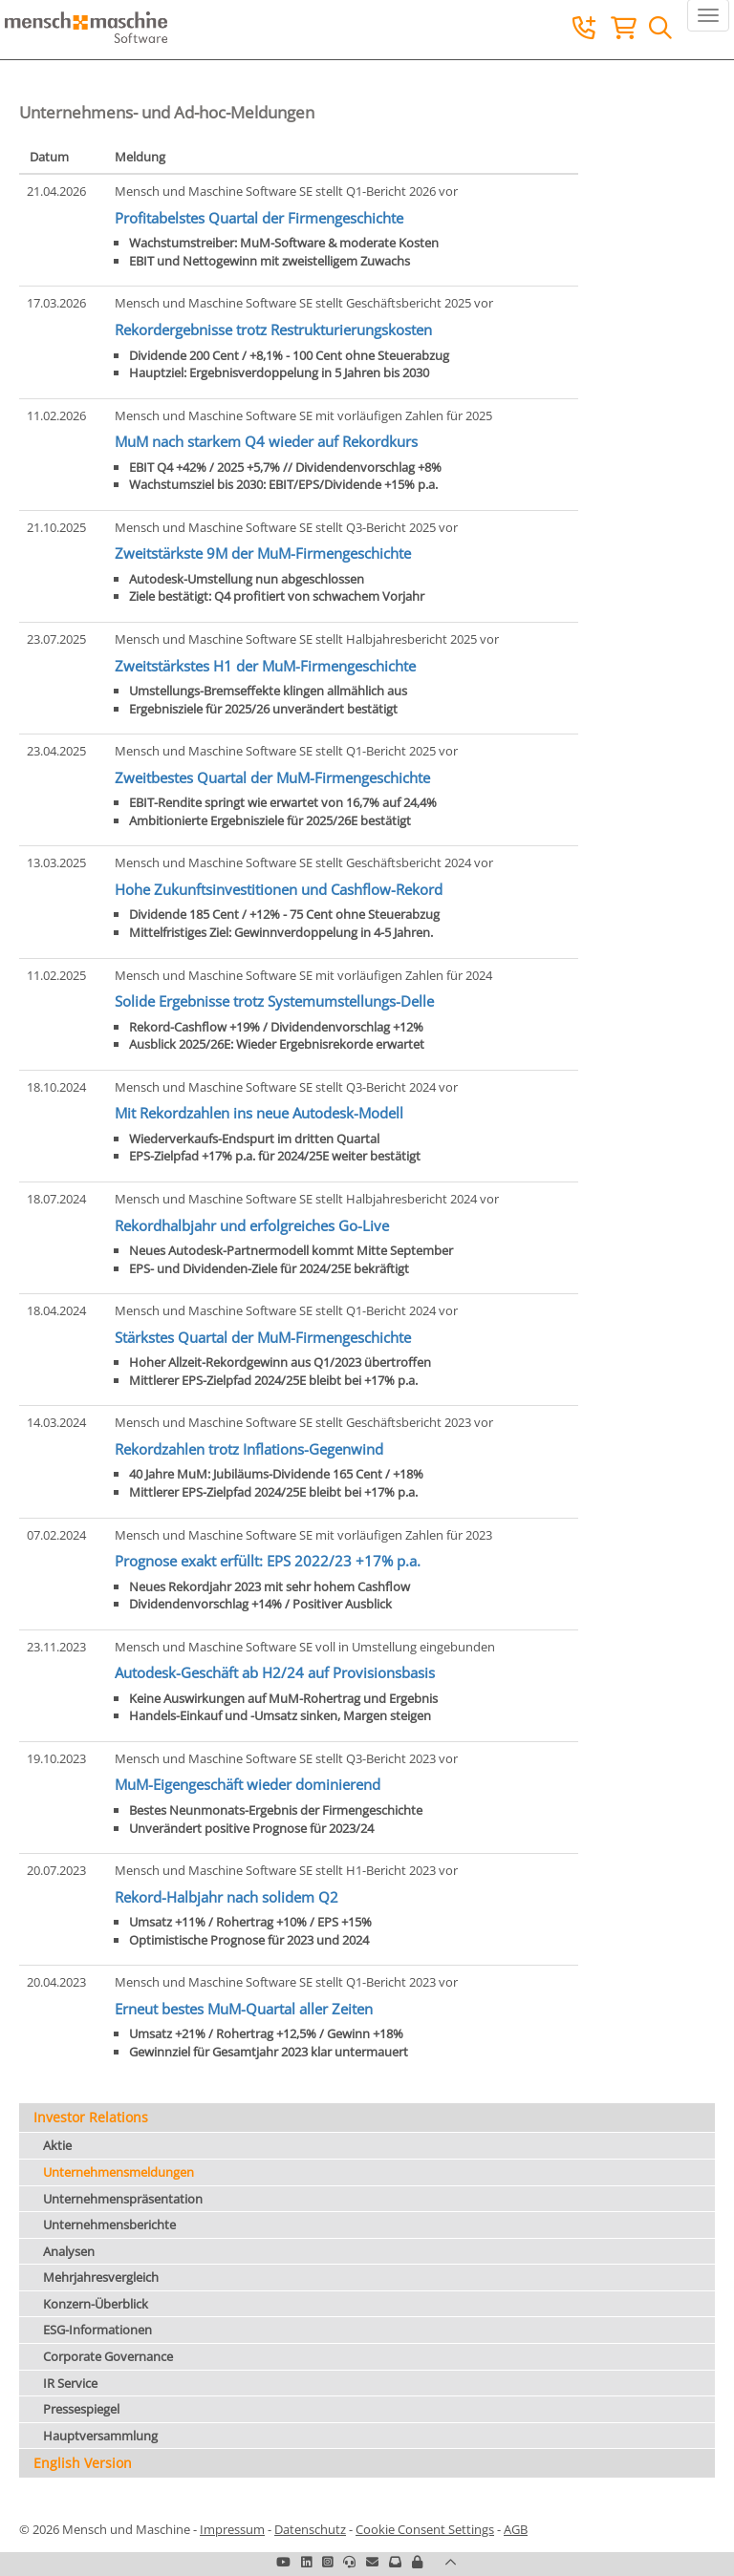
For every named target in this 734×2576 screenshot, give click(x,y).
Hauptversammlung (100, 2435)
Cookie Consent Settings (425, 2529)
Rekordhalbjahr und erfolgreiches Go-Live (252, 1225)
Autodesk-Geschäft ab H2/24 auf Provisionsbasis (275, 1672)
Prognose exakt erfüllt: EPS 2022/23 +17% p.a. (268, 1560)
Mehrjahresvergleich (101, 2277)
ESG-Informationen (97, 2329)
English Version (82, 2463)
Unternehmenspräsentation (123, 2198)
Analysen (69, 2251)
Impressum (232, 2529)
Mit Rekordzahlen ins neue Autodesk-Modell (259, 1112)
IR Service (70, 2383)
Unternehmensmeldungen (118, 2172)
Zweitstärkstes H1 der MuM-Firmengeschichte (265, 665)
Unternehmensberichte (109, 2224)
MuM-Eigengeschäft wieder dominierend (247, 1784)
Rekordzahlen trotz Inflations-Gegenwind (249, 1448)
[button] (417, 2561)
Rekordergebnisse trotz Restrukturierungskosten (273, 329)
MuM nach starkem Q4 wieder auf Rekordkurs (266, 441)
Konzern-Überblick (95, 2303)
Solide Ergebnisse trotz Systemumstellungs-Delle (274, 1001)
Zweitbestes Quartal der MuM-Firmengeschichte (272, 777)
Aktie (57, 2145)
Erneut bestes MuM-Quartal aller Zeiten (244, 2008)
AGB (516, 2529)
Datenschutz (310, 2529)
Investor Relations (90, 2117)
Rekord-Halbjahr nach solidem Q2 (226, 1896)
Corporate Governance (108, 2356)
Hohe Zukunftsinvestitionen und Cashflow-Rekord (279, 889)
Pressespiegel (81, 2408)
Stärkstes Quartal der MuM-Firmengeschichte (263, 1337)
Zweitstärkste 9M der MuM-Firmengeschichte (263, 553)
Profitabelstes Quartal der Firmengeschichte (259, 217)
